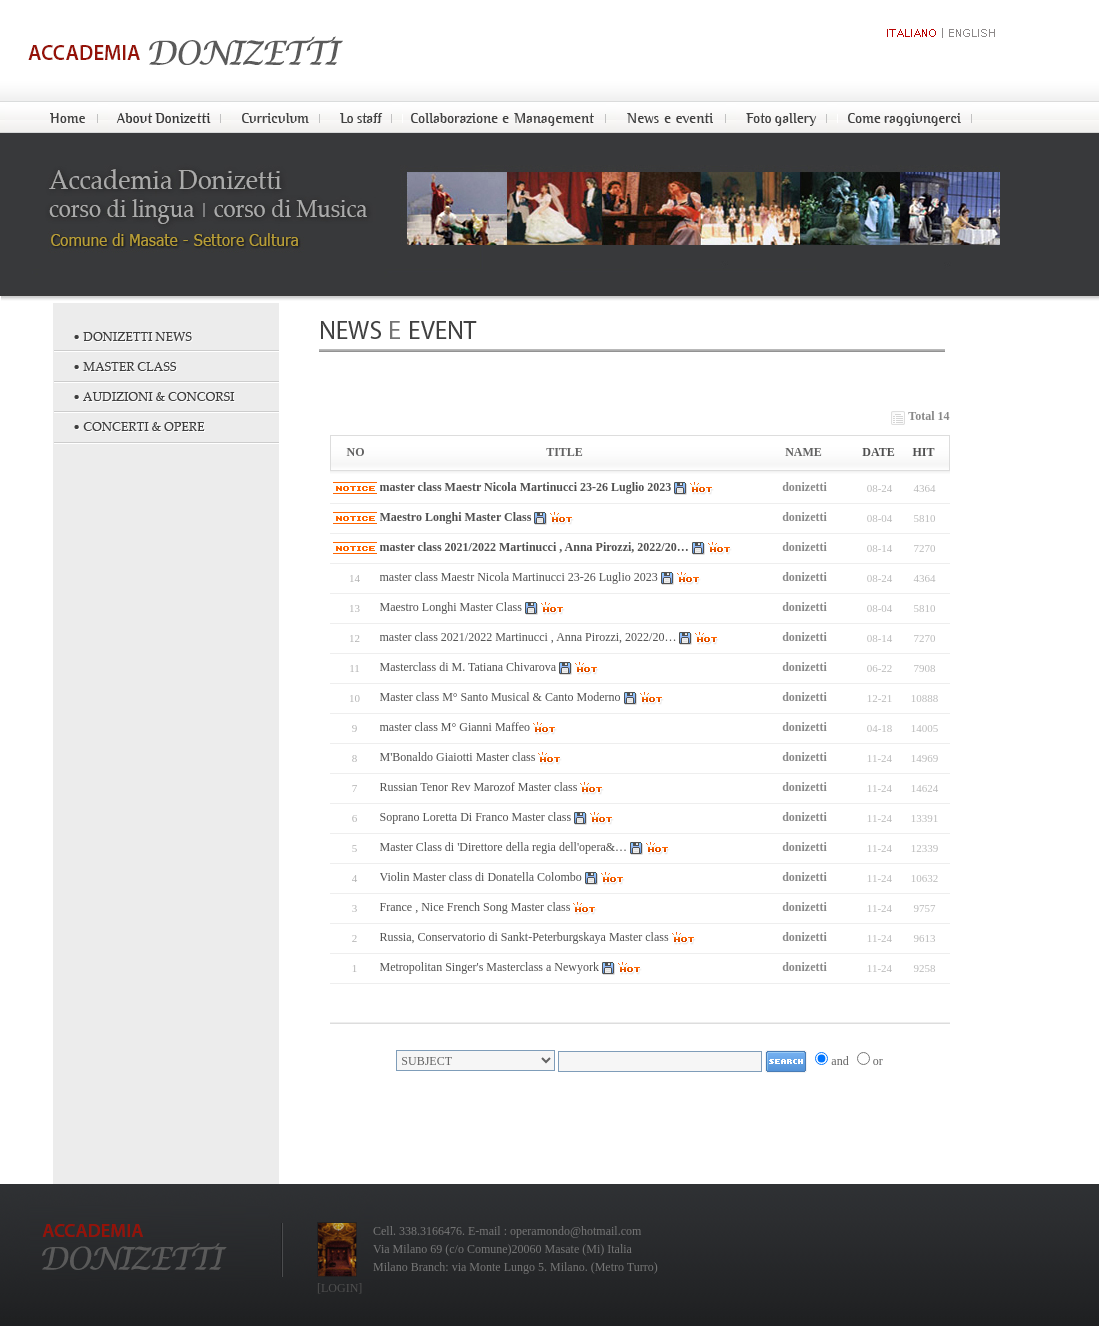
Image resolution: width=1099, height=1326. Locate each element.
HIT (923, 452)
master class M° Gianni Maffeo (455, 727)
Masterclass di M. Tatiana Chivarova (468, 667)
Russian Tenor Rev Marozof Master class (479, 787)
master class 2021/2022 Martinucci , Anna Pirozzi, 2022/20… (534, 547)
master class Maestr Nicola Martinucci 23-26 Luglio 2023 (526, 487)
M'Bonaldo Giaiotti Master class (458, 757)
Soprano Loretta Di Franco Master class (476, 817)
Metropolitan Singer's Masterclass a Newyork (489, 967)
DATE (878, 452)
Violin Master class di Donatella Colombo (481, 877)
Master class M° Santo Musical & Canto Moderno (500, 697)
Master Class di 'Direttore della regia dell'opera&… (504, 847)
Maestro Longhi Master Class (456, 517)
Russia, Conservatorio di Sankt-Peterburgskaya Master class (524, 937)
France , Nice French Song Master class (475, 907)
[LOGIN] (339, 1288)
